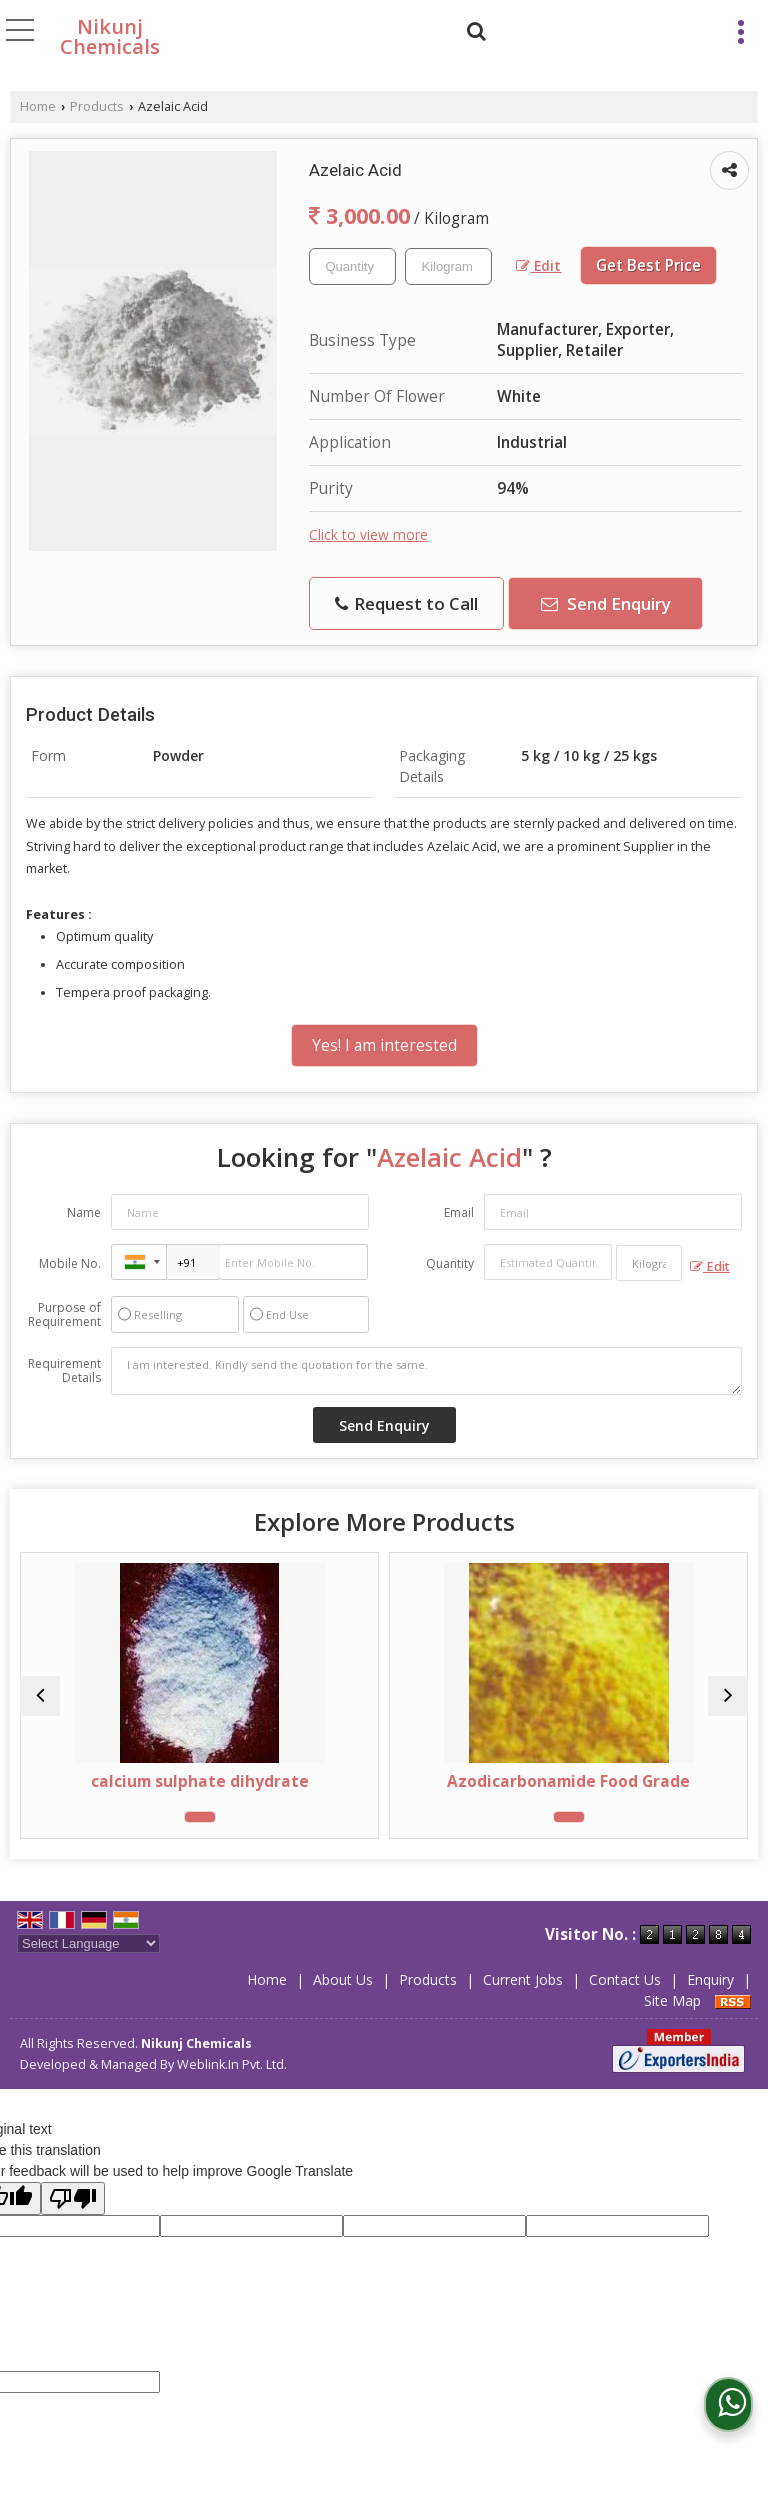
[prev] (40, 1696)
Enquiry (710, 1979)
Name (84, 1212)
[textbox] (448, 266)
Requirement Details (64, 1371)
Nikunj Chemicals (110, 37)
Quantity (450, 1263)
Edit (538, 265)
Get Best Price (648, 265)
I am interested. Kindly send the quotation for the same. (426, 1371)
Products (97, 106)
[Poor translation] (73, 2198)
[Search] (473, 28)
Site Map (672, 2000)
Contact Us (625, 1979)
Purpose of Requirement (64, 1315)
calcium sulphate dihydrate (200, 1781)
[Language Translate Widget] (88, 1943)
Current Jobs (523, 1979)
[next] (728, 1696)
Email (459, 1212)
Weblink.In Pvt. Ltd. (232, 2064)
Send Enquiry (606, 603)
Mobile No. (70, 1263)
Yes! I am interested (384, 1045)
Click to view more (368, 534)
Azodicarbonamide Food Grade (568, 1781)
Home (38, 106)
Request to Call (406, 603)
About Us (343, 1979)
